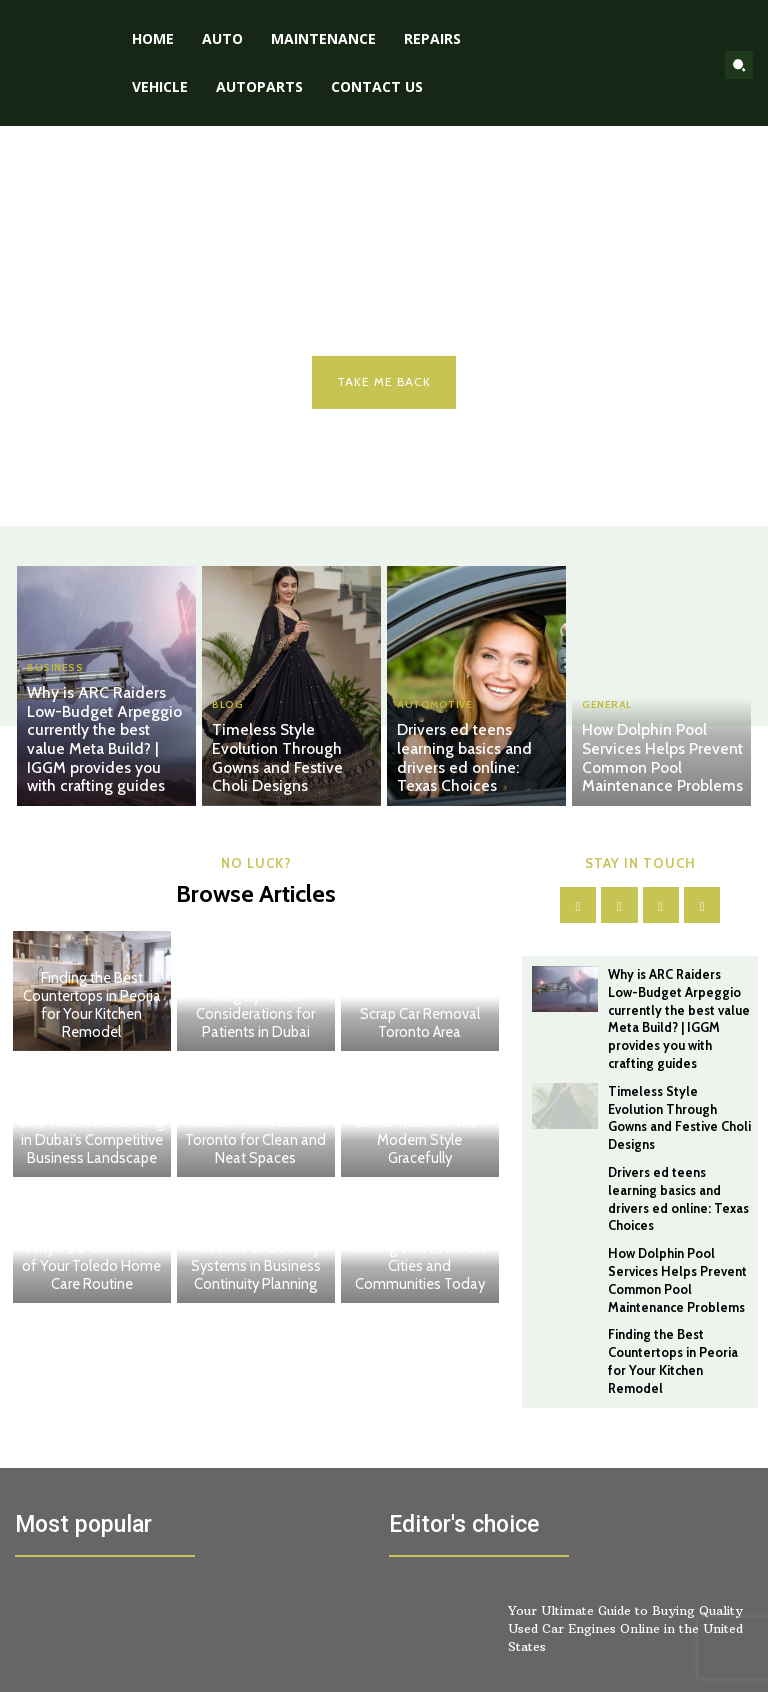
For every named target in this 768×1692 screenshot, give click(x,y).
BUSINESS (55, 696)
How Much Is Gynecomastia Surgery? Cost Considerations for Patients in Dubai (255, 1007)
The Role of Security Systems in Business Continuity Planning (256, 1268)
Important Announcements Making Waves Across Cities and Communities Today (419, 1250)
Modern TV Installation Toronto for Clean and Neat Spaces (256, 1142)
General (607, 713)
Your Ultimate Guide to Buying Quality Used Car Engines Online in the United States (624, 1572)
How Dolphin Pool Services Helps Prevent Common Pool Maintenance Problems (663, 762)
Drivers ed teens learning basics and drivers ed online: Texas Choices (472, 771)
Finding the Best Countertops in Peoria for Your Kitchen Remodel (91, 1007)
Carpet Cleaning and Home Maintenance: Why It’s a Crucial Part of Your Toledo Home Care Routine (92, 1250)
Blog (227, 730)
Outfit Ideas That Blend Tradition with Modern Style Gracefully (420, 1142)
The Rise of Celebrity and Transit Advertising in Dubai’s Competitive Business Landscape (91, 1133)
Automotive (434, 730)
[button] (739, 65)
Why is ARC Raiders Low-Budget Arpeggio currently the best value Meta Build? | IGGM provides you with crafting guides (106, 753)
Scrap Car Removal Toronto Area (420, 1024)
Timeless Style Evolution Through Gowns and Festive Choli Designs (286, 771)
